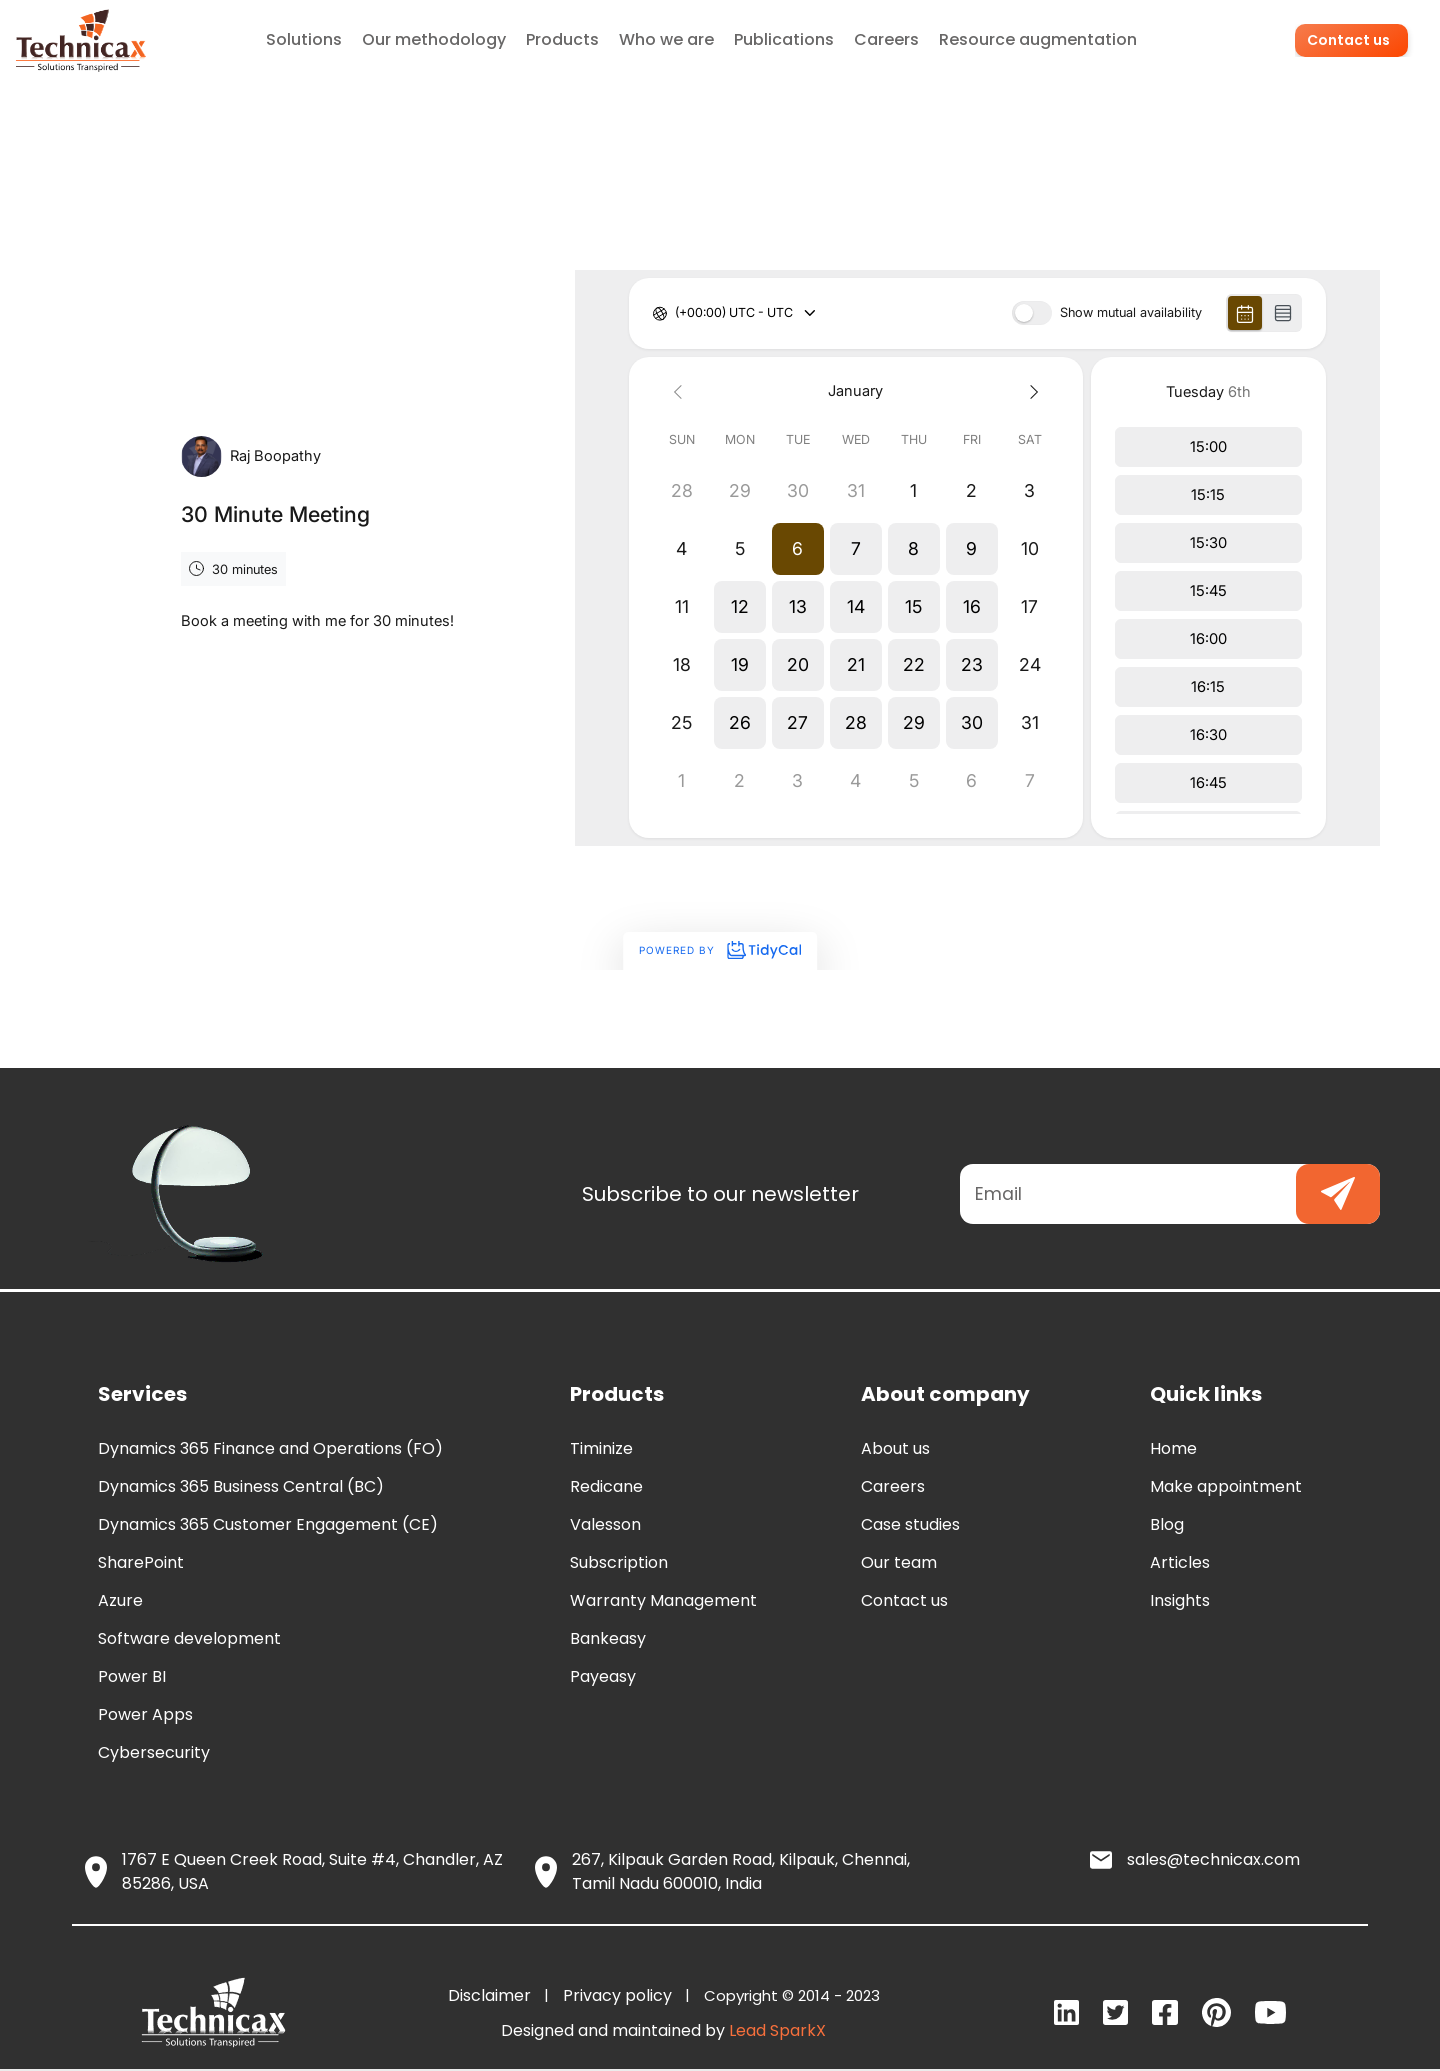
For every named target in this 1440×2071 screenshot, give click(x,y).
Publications (785, 39)
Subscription (619, 1562)
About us (895, 1448)
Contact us (1351, 40)
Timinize (601, 1448)
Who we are (667, 39)
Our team (899, 1562)
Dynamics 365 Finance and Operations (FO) (270, 1448)
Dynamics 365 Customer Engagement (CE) (268, 1524)
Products (563, 39)
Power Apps (145, 1714)
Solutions (305, 39)
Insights (1180, 1600)
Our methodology (435, 39)
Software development (189, 1638)
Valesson (605, 1524)
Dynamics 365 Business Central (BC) (241, 1486)
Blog (1167, 1524)
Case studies (910, 1524)
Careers (887, 39)
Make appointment (1226, 1486)
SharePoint (141, 1562)
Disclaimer (493, 1995)
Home (1173, 1448)
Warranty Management (663, 1600)
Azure (120, 1600)
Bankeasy (608, 1638)
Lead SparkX (777, 2030)
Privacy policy (621, 1995)
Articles (1180, 1562)
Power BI (132, 1676)
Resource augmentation (1039, 39)
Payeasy (603, 1676)
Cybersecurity (154, 1752)
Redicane (606, 1486)
